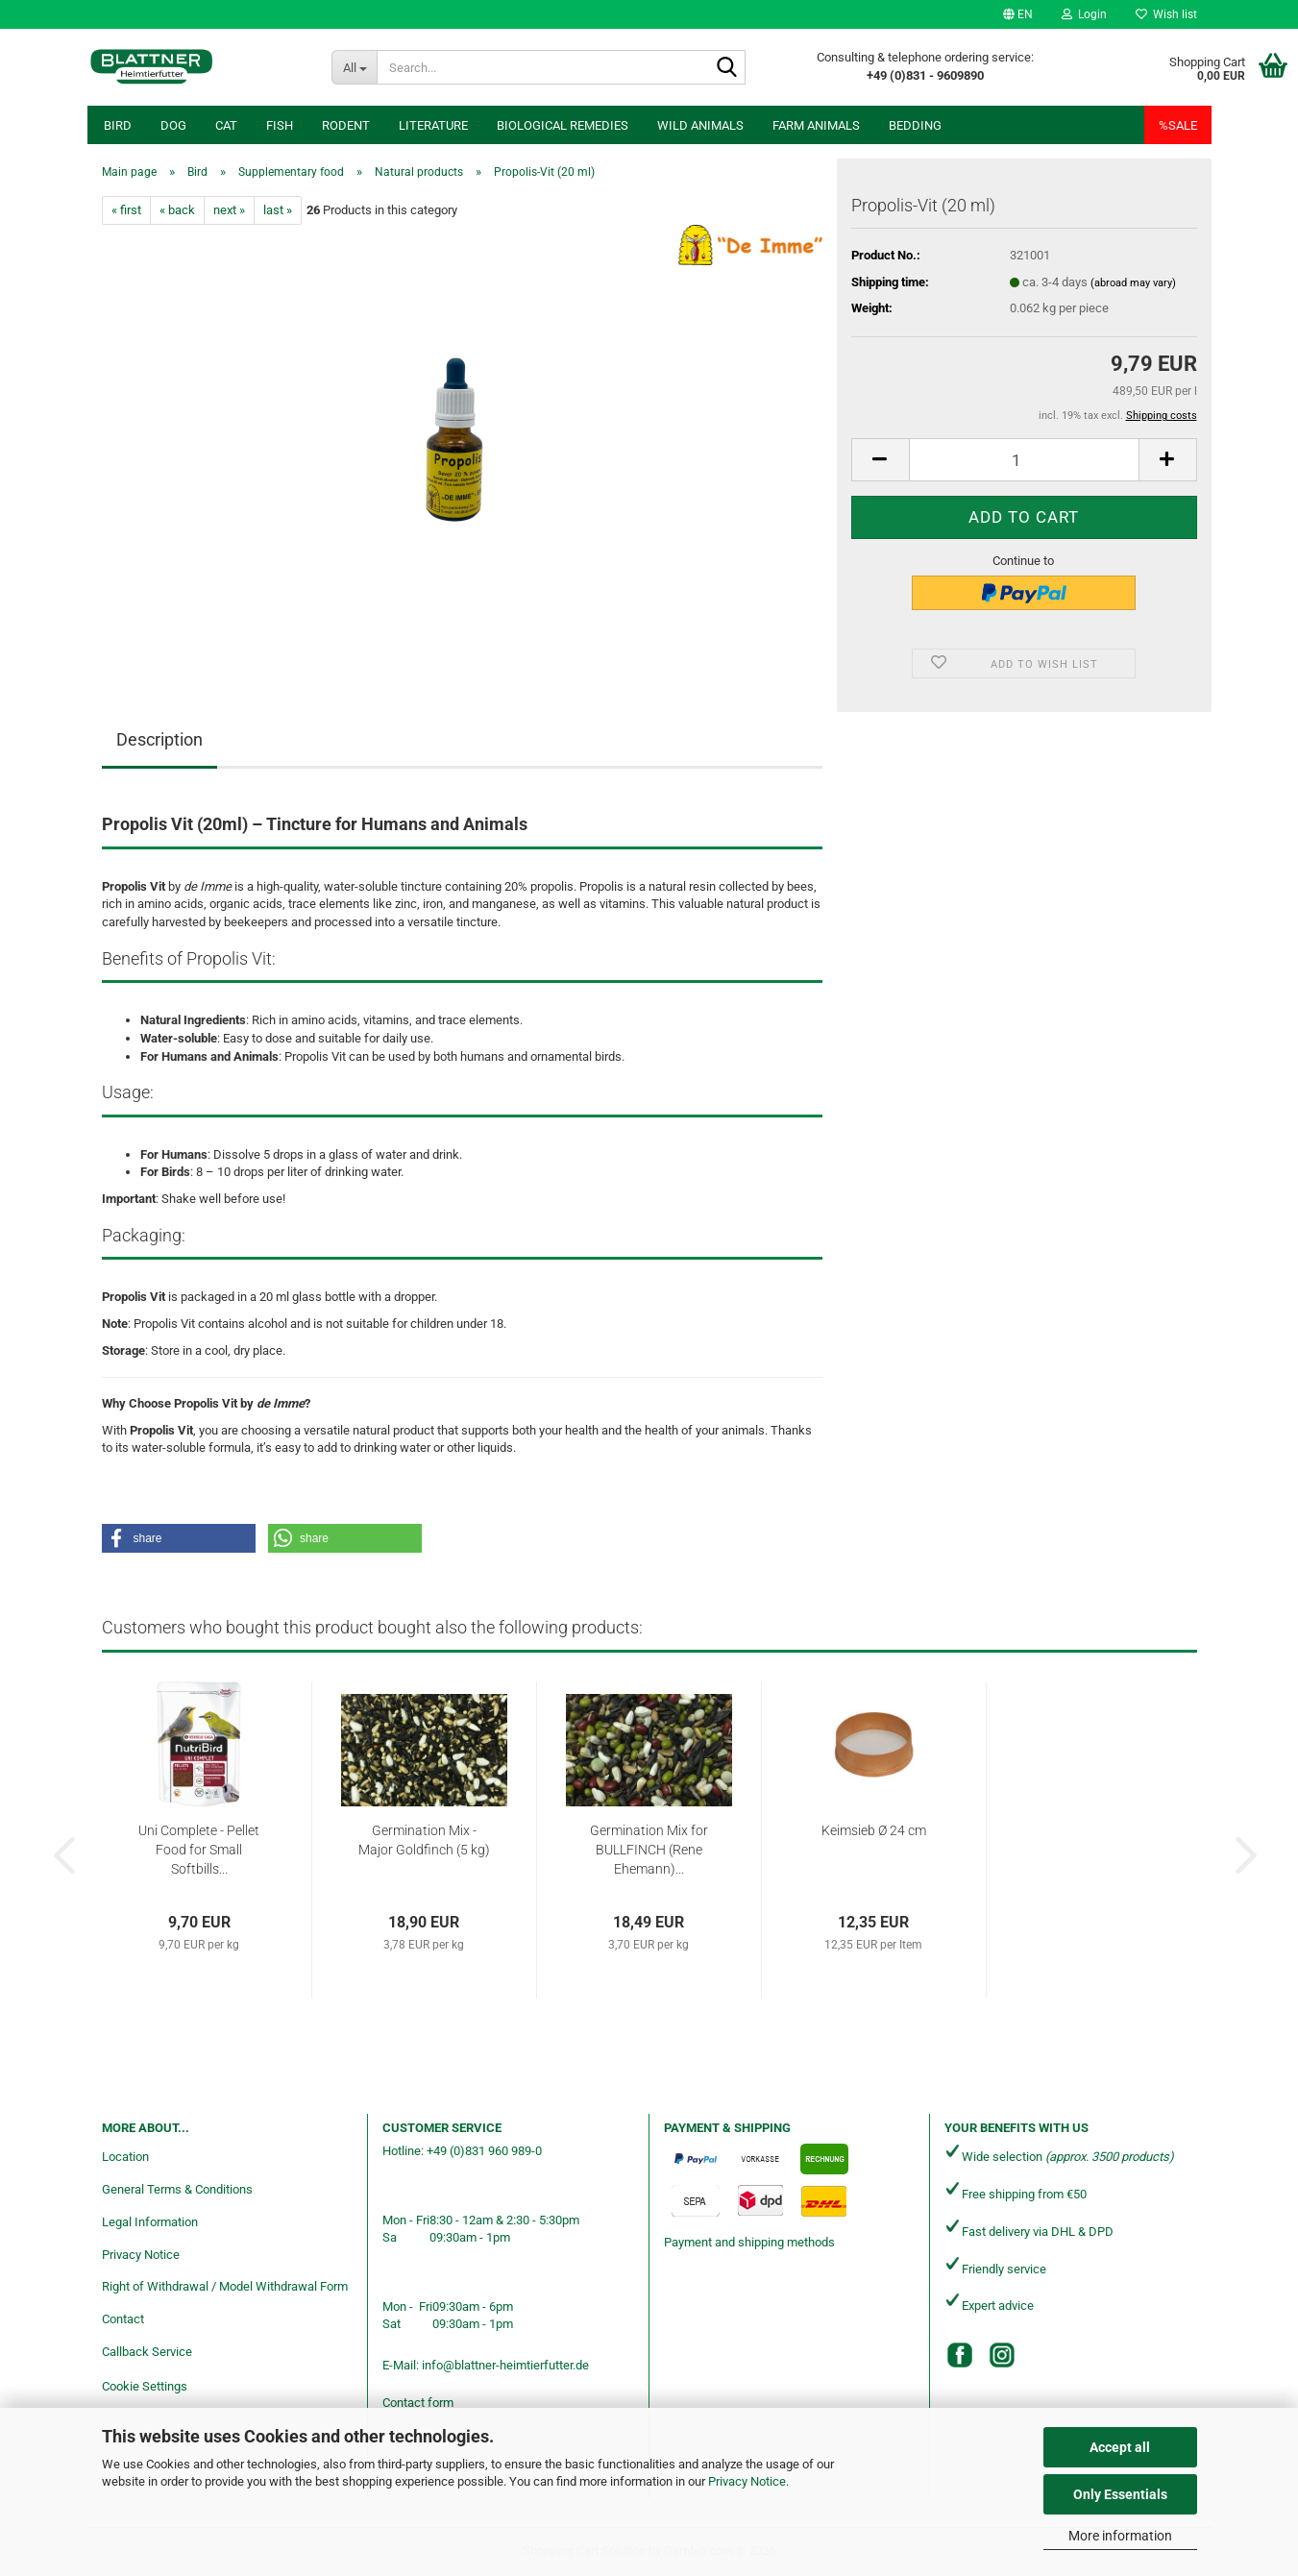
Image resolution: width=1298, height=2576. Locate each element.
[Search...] (354, 67)
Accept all (1120, 2447)
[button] (1018, 14)
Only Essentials (1120, 2494)
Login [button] (1084, 14)
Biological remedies (562, 125)
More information (1120, 2535)
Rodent (346, 125)
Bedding (915, 125)
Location (125, 2156)
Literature (433, 125)
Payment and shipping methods (749, 2242)
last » (277, 210)
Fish (279, 125)
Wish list (1166, 14)
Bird (118, 125)
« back (177, 210)
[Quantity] (1024, 459)
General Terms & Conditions (177, 2189)
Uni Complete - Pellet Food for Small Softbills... (198, 1850)
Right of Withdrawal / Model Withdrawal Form (225, 2286)
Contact (123, 2319)
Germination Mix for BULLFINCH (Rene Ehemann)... (649, 1850)
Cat (226, 125)
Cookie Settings (144, 2386)
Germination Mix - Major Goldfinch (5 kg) (424, 1840)
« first (126, 210)
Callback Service (147, 2351)
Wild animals (700, 125)
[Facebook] (959, 2355)
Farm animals (816, 125)
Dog (173, 125)
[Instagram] (1002, 2355)
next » (229, 210)
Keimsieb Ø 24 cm (873, 1830)
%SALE (1178, 125)
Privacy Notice (747, 2481)
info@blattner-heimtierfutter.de (505, 2365)
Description (159, 739)
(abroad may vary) (1133, 283)
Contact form (417, 2402)
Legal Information (150, 2222)
